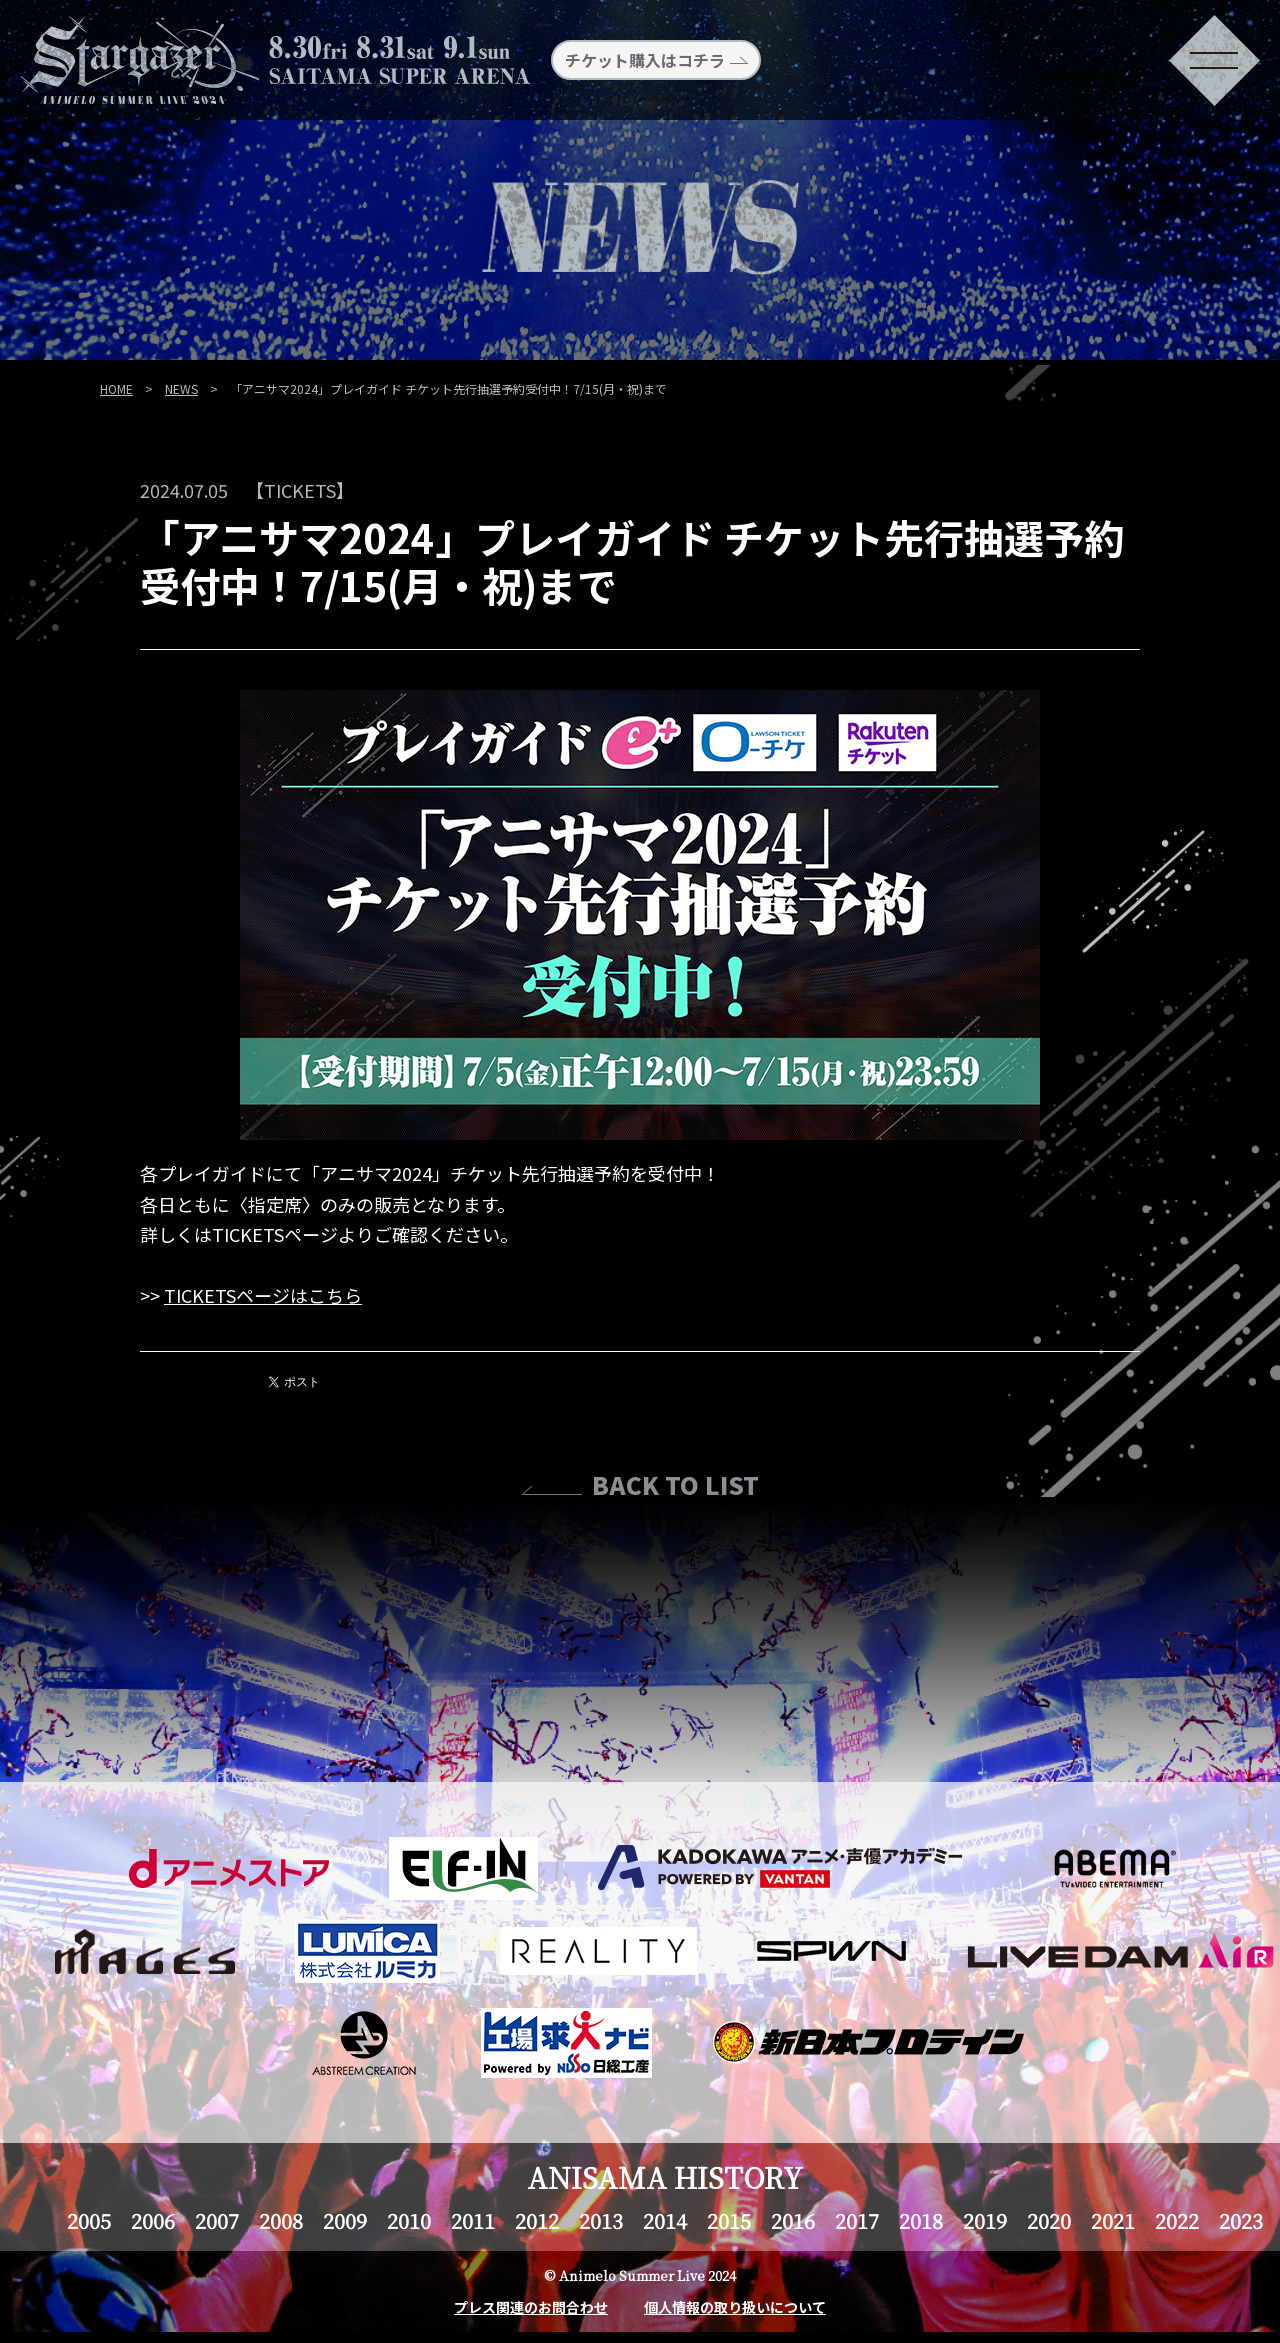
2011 (473, 2220)
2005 (89, 2220)
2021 (1113, 2220)
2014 (665, 2220)
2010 (409, 2220)
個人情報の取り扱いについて (735, 2307)
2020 (1049, 2220)
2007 (217, 2220)
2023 (1241, 2220)
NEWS (181, 388)
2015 (729, 2220)
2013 (601, 2220)
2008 (281, 2220)
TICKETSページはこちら (263, 1295)
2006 (153, 2220)
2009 (345, 2220)
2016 (793, 2220)
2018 (921, 2220)
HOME (116, 388)
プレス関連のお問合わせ (531, 2307)
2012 (537, 2220)
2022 (1177, 2220)
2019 (985, 2220)
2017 (857, 2220)
